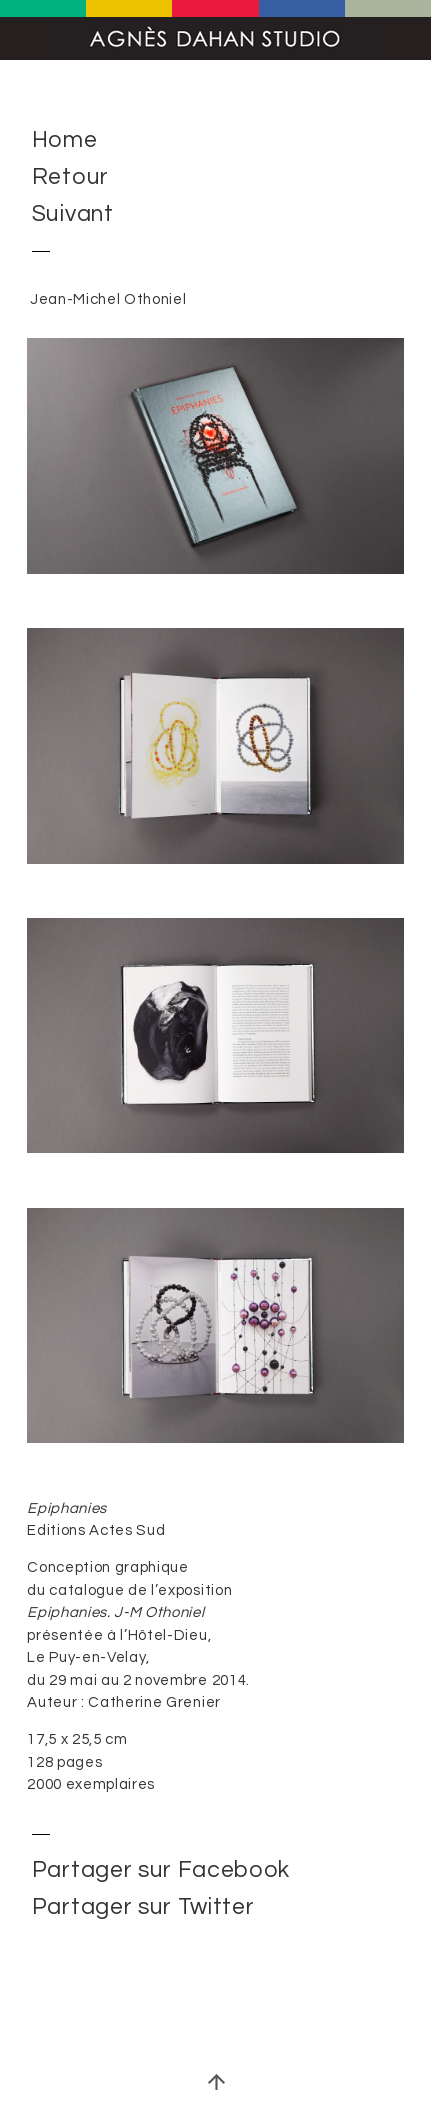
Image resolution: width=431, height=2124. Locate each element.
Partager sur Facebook (161, 1870)
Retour (70, 178)
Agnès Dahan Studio (215, 38)
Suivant (73, 215)
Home (65, 141)
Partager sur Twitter (143, 1907)
